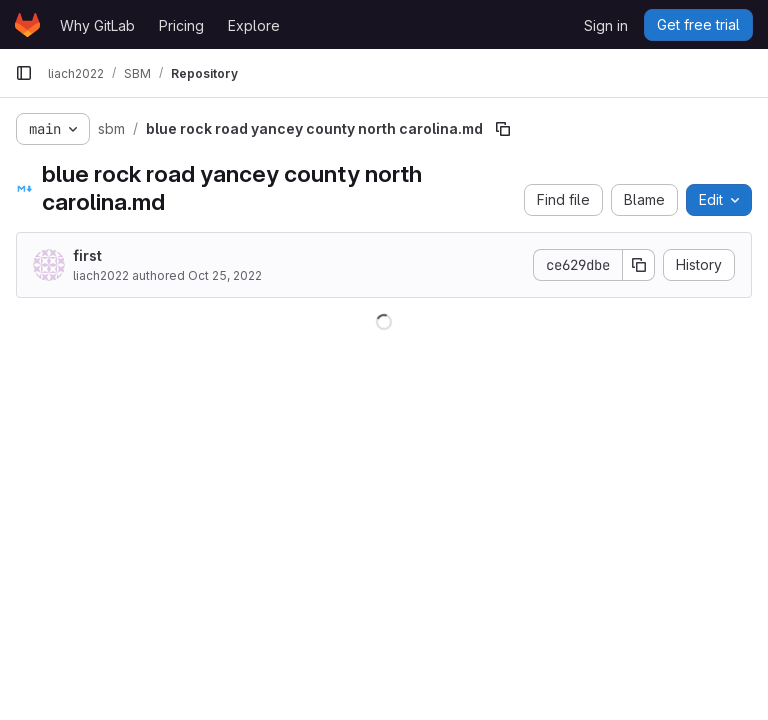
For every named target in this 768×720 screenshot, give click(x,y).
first (87, 255)
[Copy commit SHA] (639, 265)
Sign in (606, 25)
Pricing (181, 25)
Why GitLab (97, 25)
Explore (254, 25)
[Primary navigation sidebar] (24, 73)
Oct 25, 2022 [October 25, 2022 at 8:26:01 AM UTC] (225, 275)
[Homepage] (27, 25)
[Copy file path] (503, 129)
